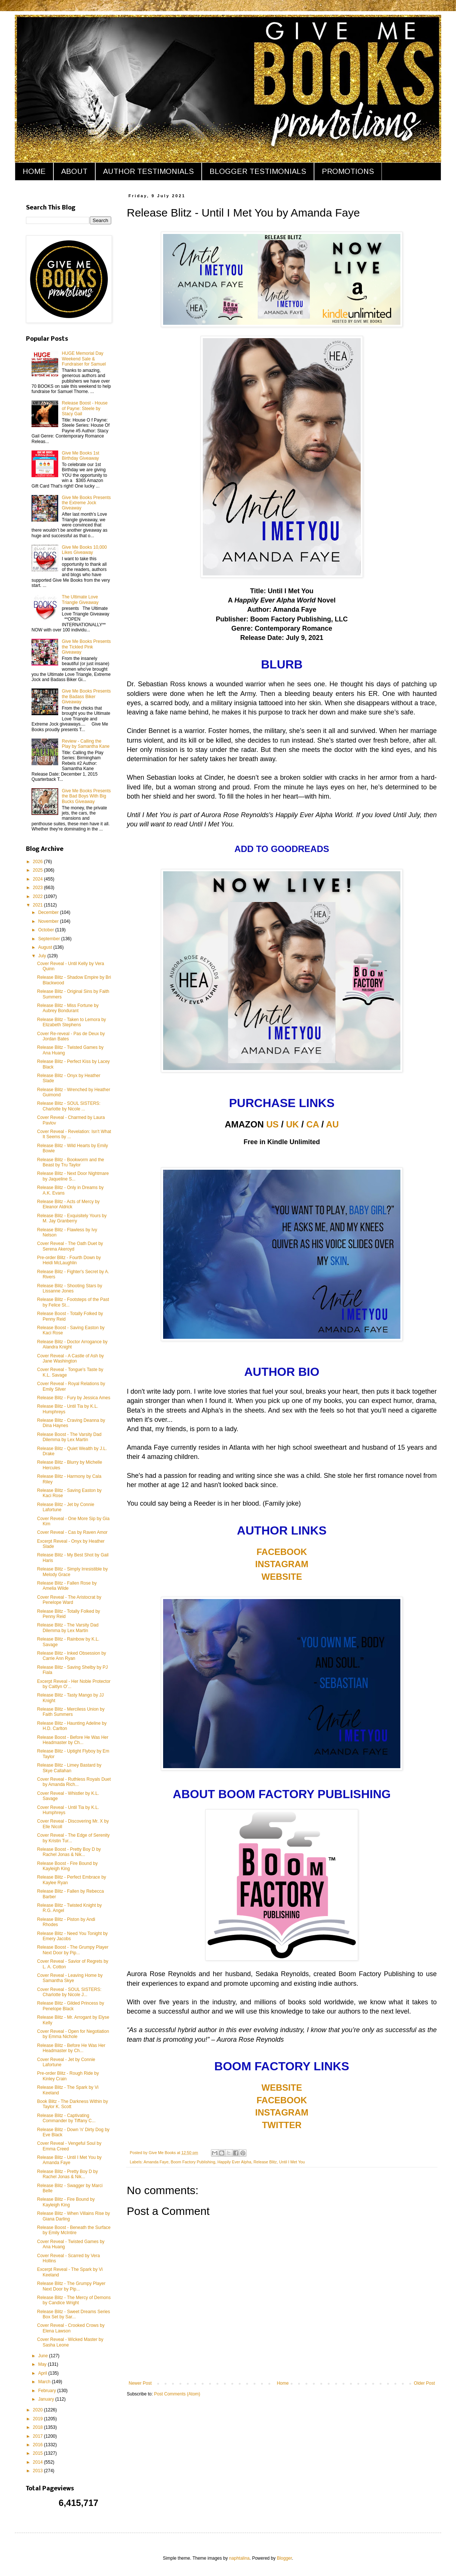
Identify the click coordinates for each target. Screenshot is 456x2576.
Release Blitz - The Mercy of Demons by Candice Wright (74, 2300)
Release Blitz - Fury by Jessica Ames (73, 1397)
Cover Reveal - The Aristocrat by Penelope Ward (69, 1600)
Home (283, 2383)
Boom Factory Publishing (193, 2162)
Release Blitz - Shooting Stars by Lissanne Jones (69, 1288)
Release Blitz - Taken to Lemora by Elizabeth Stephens (71, 1022)
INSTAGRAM (281, 1564)
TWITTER (282, 2125)
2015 (38, 2453)
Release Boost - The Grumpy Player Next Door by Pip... (73, 1950)
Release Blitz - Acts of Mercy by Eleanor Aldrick (68, 1204)
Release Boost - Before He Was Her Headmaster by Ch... (72, 1740)
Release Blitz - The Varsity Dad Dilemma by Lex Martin (68, 1627)
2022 (38, 896)
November (49, 921)
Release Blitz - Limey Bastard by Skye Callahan (69, 1768)
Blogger (284, 2558)
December (49, 912)
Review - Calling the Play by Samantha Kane (86, 744)
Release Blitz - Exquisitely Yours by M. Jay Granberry (71, 1218)
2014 (38, 2462)
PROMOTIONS (348, 171)
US (272, 1124)
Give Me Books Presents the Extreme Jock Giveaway (86, 503)
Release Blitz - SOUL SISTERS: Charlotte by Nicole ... (68, 1106)
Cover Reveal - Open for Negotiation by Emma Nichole (73, 2034)
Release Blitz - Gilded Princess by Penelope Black (70, 2006)
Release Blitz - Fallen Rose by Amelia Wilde (67, 1586)
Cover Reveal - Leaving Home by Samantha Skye (70, 1978)
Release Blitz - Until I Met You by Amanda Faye (69, 2160)
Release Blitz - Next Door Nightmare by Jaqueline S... (73, 1176)
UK (292, 1124)
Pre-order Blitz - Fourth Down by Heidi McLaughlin (69, 1260)
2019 (38, 2418)
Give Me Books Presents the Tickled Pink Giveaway (86, 647)
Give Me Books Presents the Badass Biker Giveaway (86, 696)
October (46, 929)
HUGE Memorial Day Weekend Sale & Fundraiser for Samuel (84, 359)
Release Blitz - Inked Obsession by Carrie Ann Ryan (71, 1656)
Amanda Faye (155, 2162)
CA (312, 1124)
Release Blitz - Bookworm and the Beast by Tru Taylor (70, 1162)
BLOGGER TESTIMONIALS (257, 171)
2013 (38, 2470)
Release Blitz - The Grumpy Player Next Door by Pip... (71, 2286)
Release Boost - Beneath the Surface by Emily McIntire (73, 2230)
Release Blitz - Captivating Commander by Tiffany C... (66, 2118)
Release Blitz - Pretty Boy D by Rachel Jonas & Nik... (67, 2174)
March (45, 2381)
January (46, 2399)
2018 (38, 2427)
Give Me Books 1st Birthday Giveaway (80, 455)
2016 (38, 2444)
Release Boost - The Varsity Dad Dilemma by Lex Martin (69, 1437)
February (47, 2390)
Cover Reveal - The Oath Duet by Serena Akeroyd (70, 1246)
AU (332, 1124)
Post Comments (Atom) (177, 2394)
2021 (38, 905)
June (43, 2355)
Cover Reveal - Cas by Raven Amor (72, 1532)
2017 (38, 2436)
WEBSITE (281, 1577)
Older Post (424, 2383)
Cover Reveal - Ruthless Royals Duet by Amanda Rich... (74, 1782)
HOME (34, 171)
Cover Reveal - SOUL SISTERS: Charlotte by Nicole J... (69, 1992)
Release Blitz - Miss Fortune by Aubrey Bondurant (68, 1008)
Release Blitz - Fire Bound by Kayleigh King (66, 2202)
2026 (38, 861)
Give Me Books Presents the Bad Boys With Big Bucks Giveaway (86, 796)
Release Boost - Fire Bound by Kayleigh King (67, 1866)
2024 (38, 879)
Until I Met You (292, 2162)
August (45, 947)
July (42, 955)
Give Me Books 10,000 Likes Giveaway (84, 550)
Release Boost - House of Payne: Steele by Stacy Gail (85, 408)
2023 (38, 887)
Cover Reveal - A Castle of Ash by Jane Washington (70, 1358)
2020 (38, 2409)
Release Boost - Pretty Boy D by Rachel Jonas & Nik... (69, 1852)
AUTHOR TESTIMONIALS (148, 171)
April (43, 2373)
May (43, 2364)
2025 (38, 870)
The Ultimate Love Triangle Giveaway (80, 599)
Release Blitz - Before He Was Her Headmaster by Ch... (71, 2048)
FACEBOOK (282, 1552)
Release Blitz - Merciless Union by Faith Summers (71, 1712)
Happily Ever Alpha (234, 2162)
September (49, 938)
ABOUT (74, 171)
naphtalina (239, 2558)
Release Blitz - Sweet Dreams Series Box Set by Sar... (73, 2314)
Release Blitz (265, 2162)
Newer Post (140, 2383)
